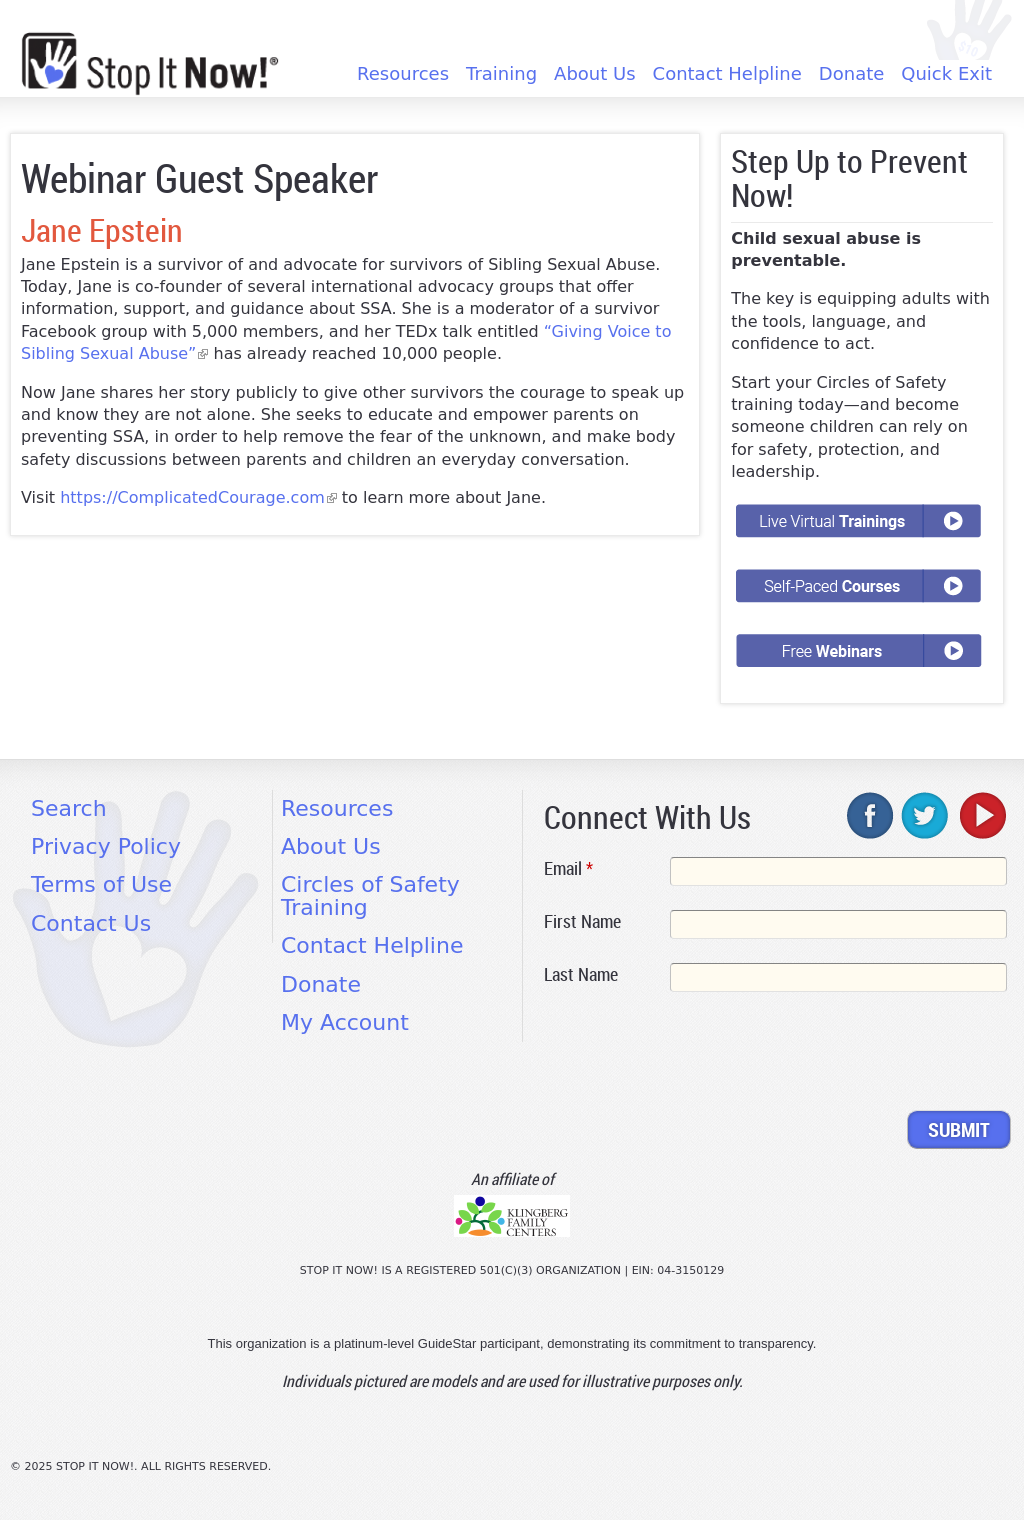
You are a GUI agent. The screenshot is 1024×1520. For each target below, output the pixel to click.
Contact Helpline (727, 74)
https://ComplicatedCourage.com (198, 497)
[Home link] (150, 63)
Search (69, 808)
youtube (981, 815)
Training (501, 74)
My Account (345, 1022)
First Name (582, 921)
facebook (871, 815)
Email (568, 868)
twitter (926, 815)
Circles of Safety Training (370, 895)
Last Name (581, 974)
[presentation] (696, 1055)
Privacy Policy (106, 846)
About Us (595, 74)
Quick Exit (946, 74)
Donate (851, 74)
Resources (403, 74)
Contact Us (91, 923)
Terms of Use (101, 884)
